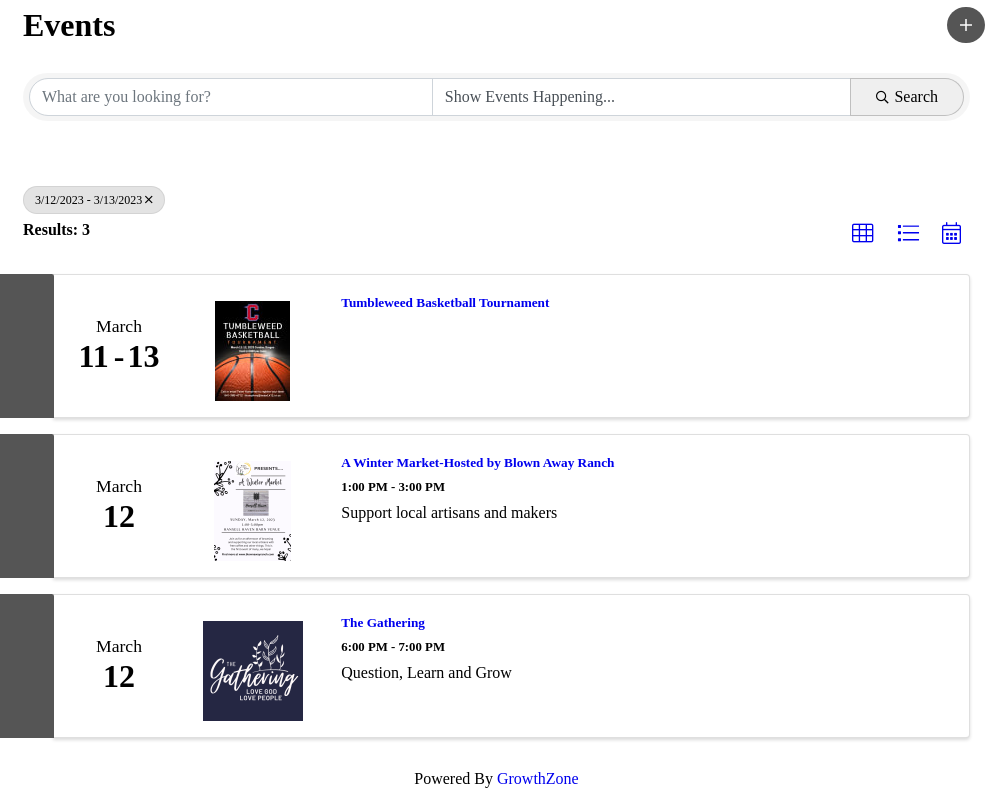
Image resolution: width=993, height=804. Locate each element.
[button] (966, 25)
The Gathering (383, 622)
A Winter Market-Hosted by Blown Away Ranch (477, 462)
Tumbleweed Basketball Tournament (445, 302)
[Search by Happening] (642, 97)
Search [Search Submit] (907, 96)
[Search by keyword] (231, 97)
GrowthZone (538, 778)
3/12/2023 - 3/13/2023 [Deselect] (94, 200)
